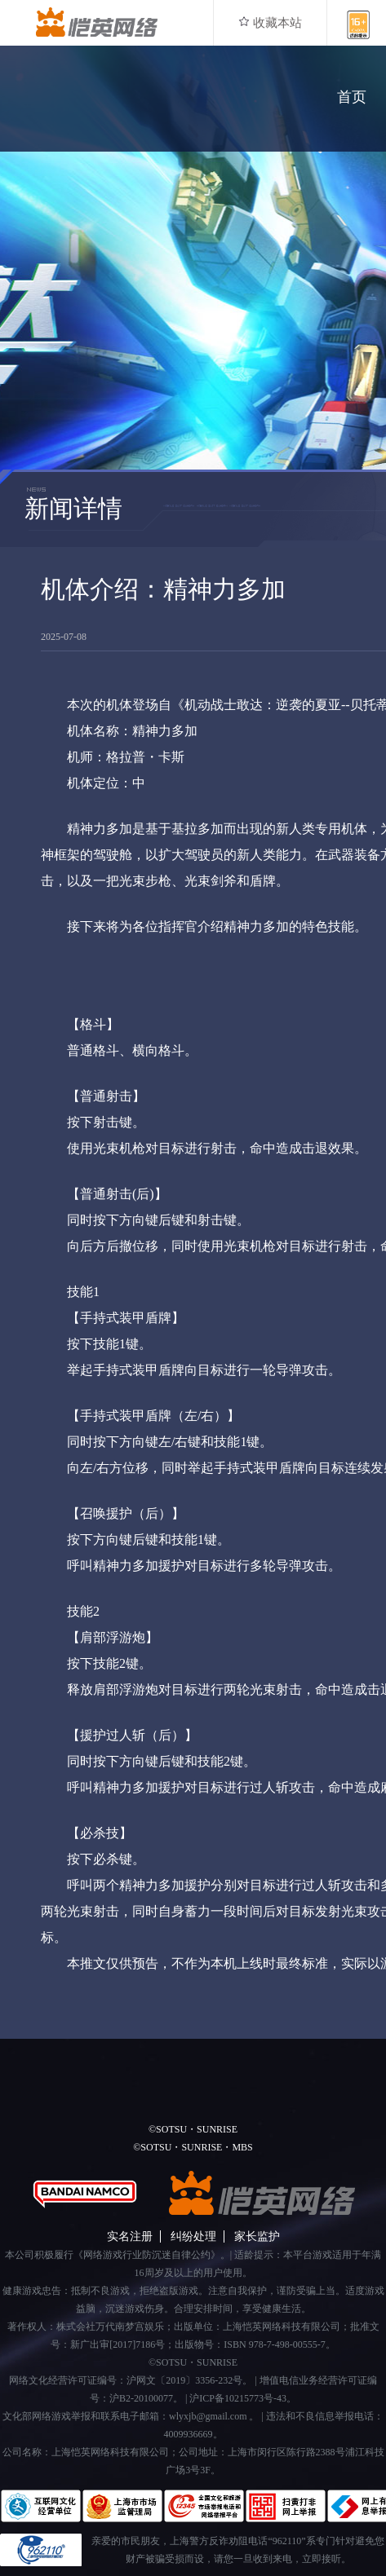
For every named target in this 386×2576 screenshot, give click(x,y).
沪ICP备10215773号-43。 (242, 2398)
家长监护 (257, 2236)
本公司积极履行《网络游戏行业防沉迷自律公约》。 (117, 2255)
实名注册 (130, 2236)
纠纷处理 (193, 2236)
